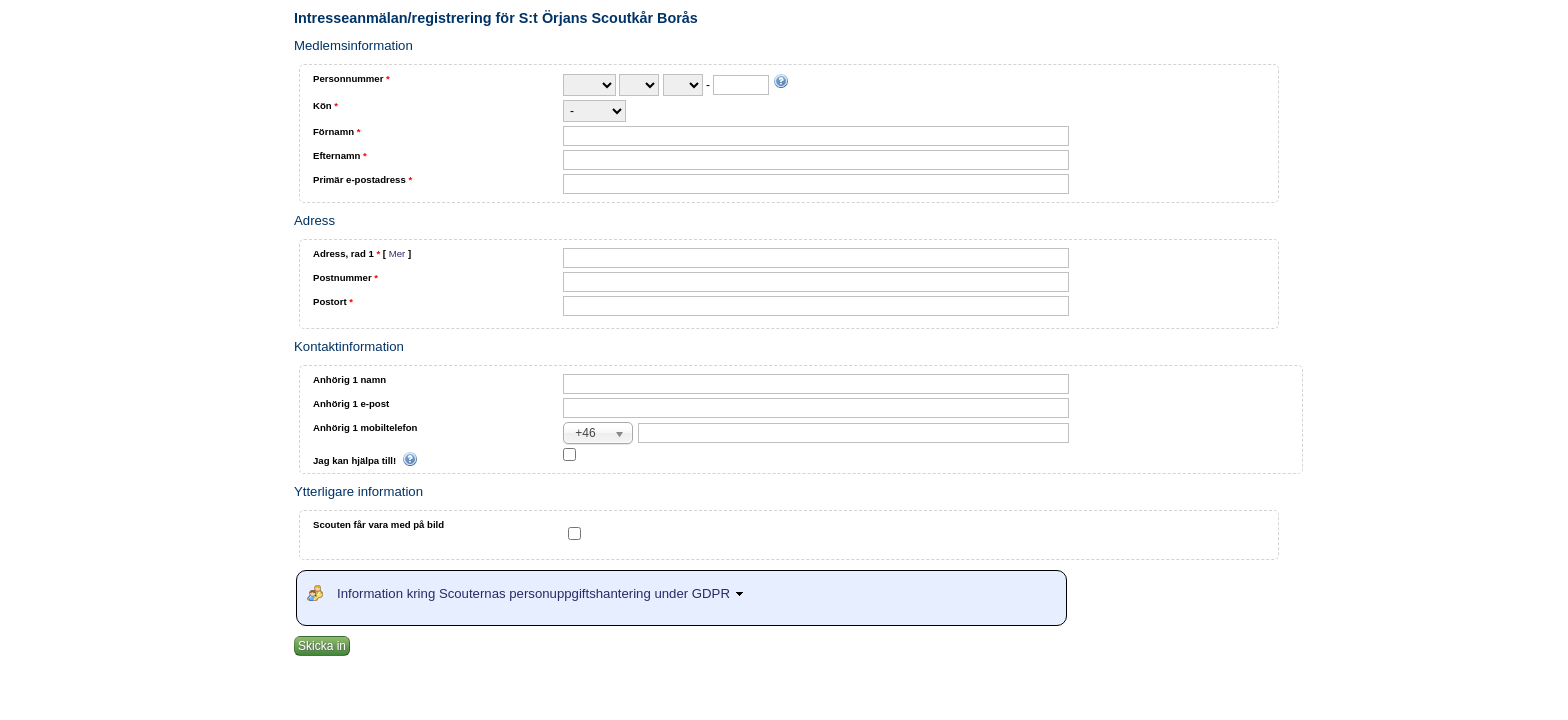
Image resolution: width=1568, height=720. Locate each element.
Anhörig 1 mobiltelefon (365, 427)
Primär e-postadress (362, 179)
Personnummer (351, 78)
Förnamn (336, 131)
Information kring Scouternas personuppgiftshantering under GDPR (543, 593)
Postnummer (345, 277)
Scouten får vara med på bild (378, 524)
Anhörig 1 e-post (351, 403)
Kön (325, 105)
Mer (397, 253)
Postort (333, 301)
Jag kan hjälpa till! (365, 461)
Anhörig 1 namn (349, 379)
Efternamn (340, 155)
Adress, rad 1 (362, 253)
